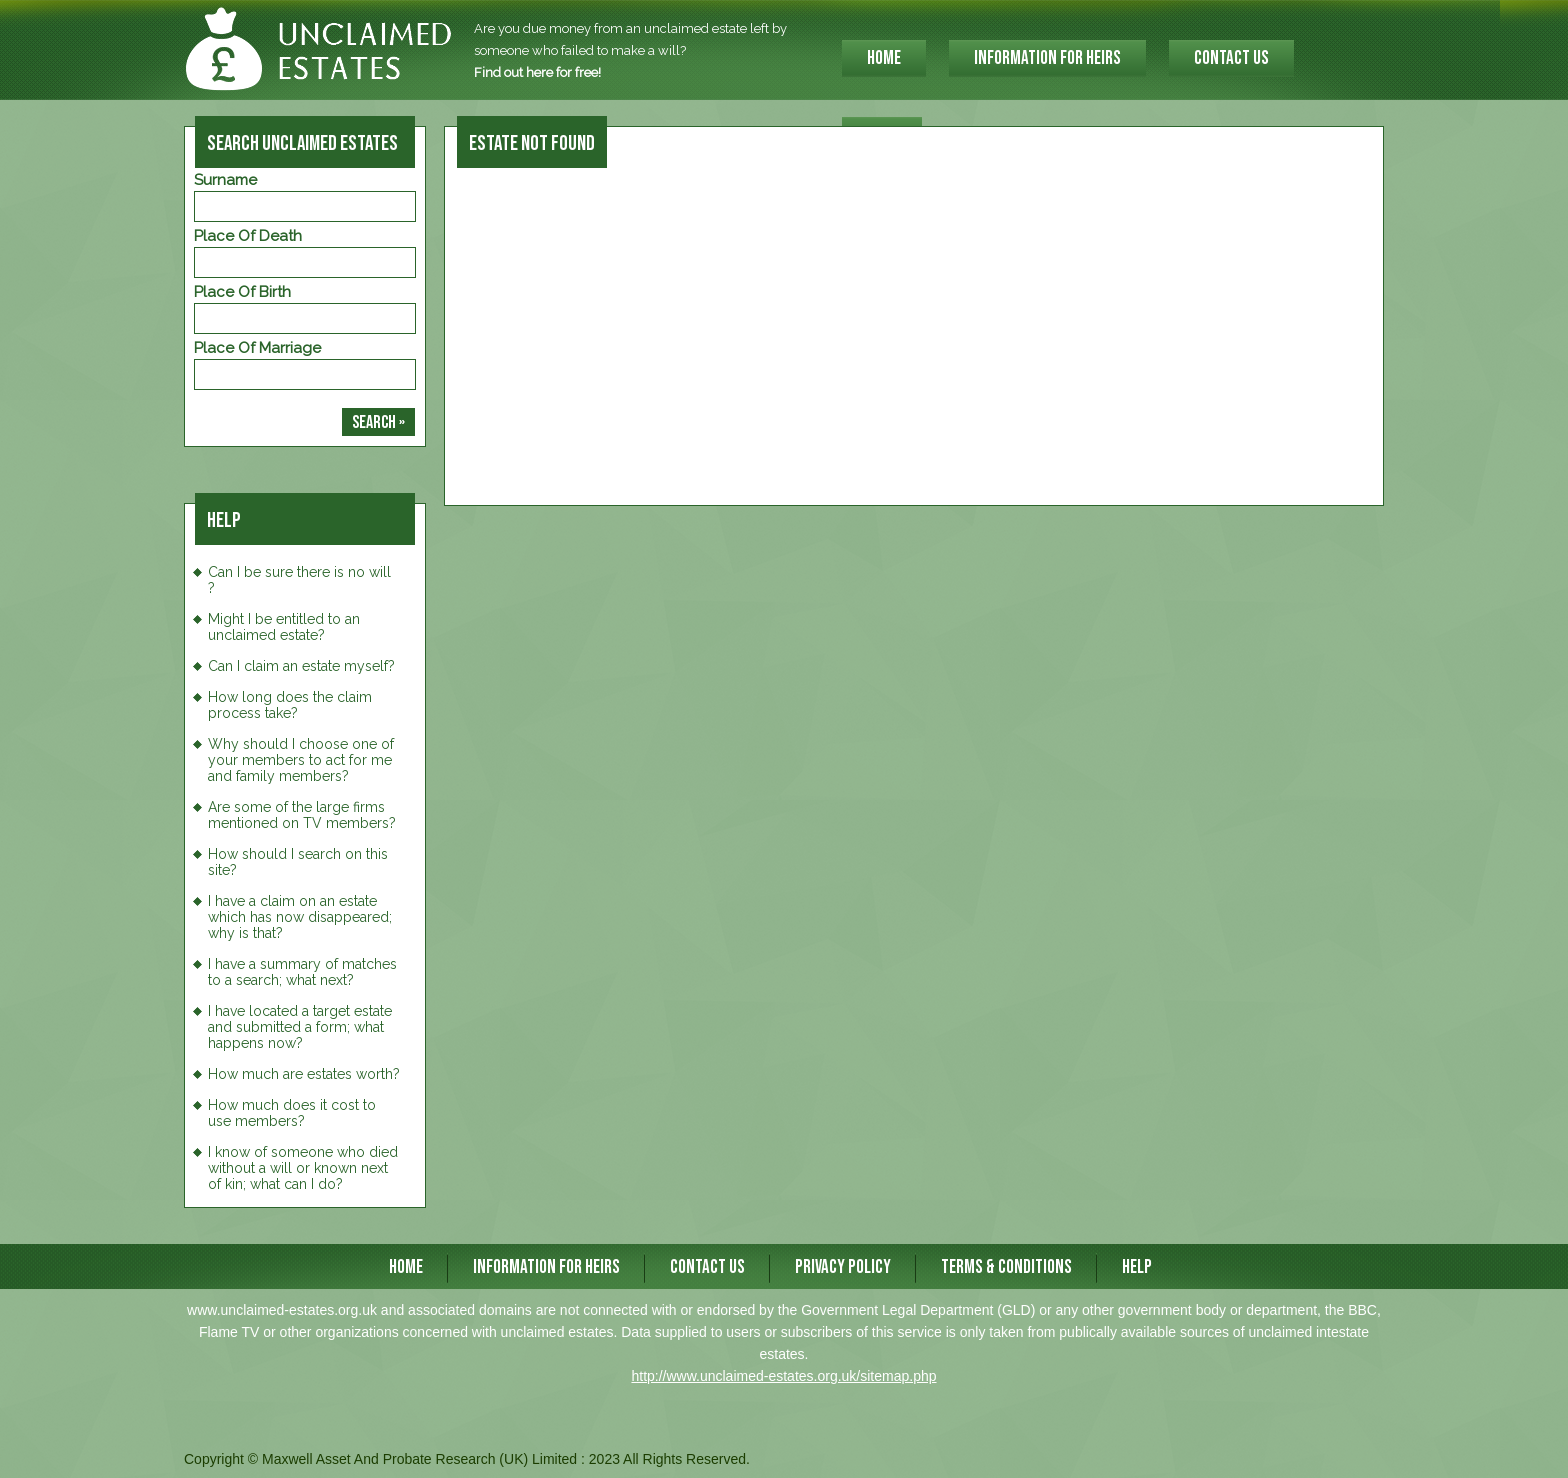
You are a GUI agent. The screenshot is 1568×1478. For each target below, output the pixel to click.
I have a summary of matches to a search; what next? (302, 972)
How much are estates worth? (304, 1074)
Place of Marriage (257, 348)
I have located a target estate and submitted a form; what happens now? (300, 1027)
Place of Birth (242, 292)
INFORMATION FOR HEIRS (1047, 58)
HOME (884, 58)
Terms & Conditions (1006, 1267)
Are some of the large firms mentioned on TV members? (302, 815)
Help (1137, 1267)
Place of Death (248, 236)
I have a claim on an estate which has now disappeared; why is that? (300, 917)
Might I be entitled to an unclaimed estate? (284, 627)
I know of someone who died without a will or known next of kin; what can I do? (303, 1168)
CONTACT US (1231, 58)
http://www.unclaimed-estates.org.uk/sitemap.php (783, 1376)
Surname (225, 180)
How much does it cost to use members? (292, 1113)
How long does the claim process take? (290, 705)
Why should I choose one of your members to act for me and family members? (301, 760)
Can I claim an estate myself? (301, 666)
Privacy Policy (843, 1267)
